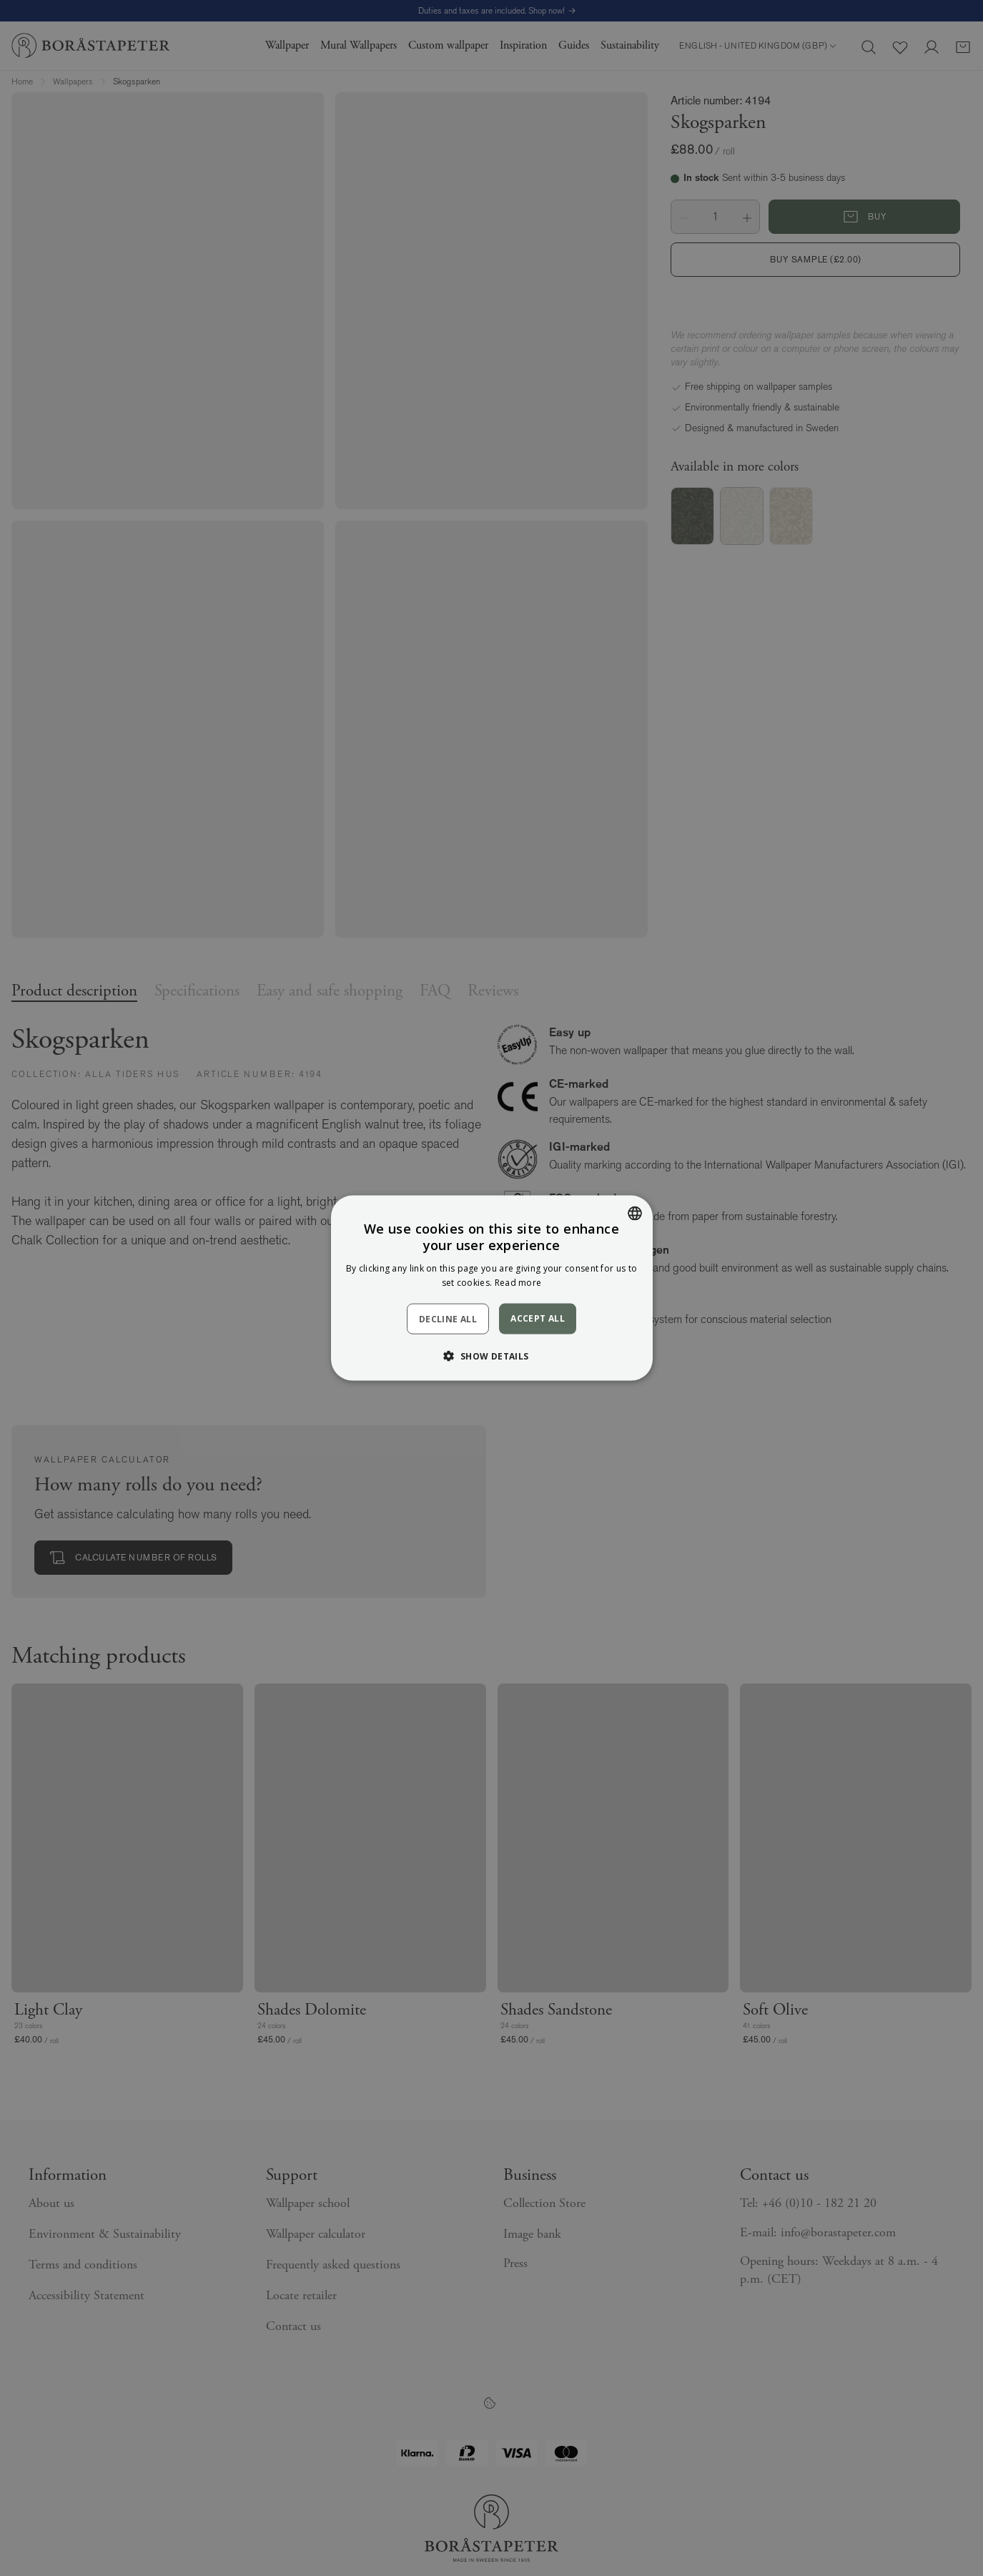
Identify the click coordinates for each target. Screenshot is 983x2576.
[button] (491, 1355)
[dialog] (491, 1288)
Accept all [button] (537, 1318)
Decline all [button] (448, 1318)
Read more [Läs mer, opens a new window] (518, 1282)
